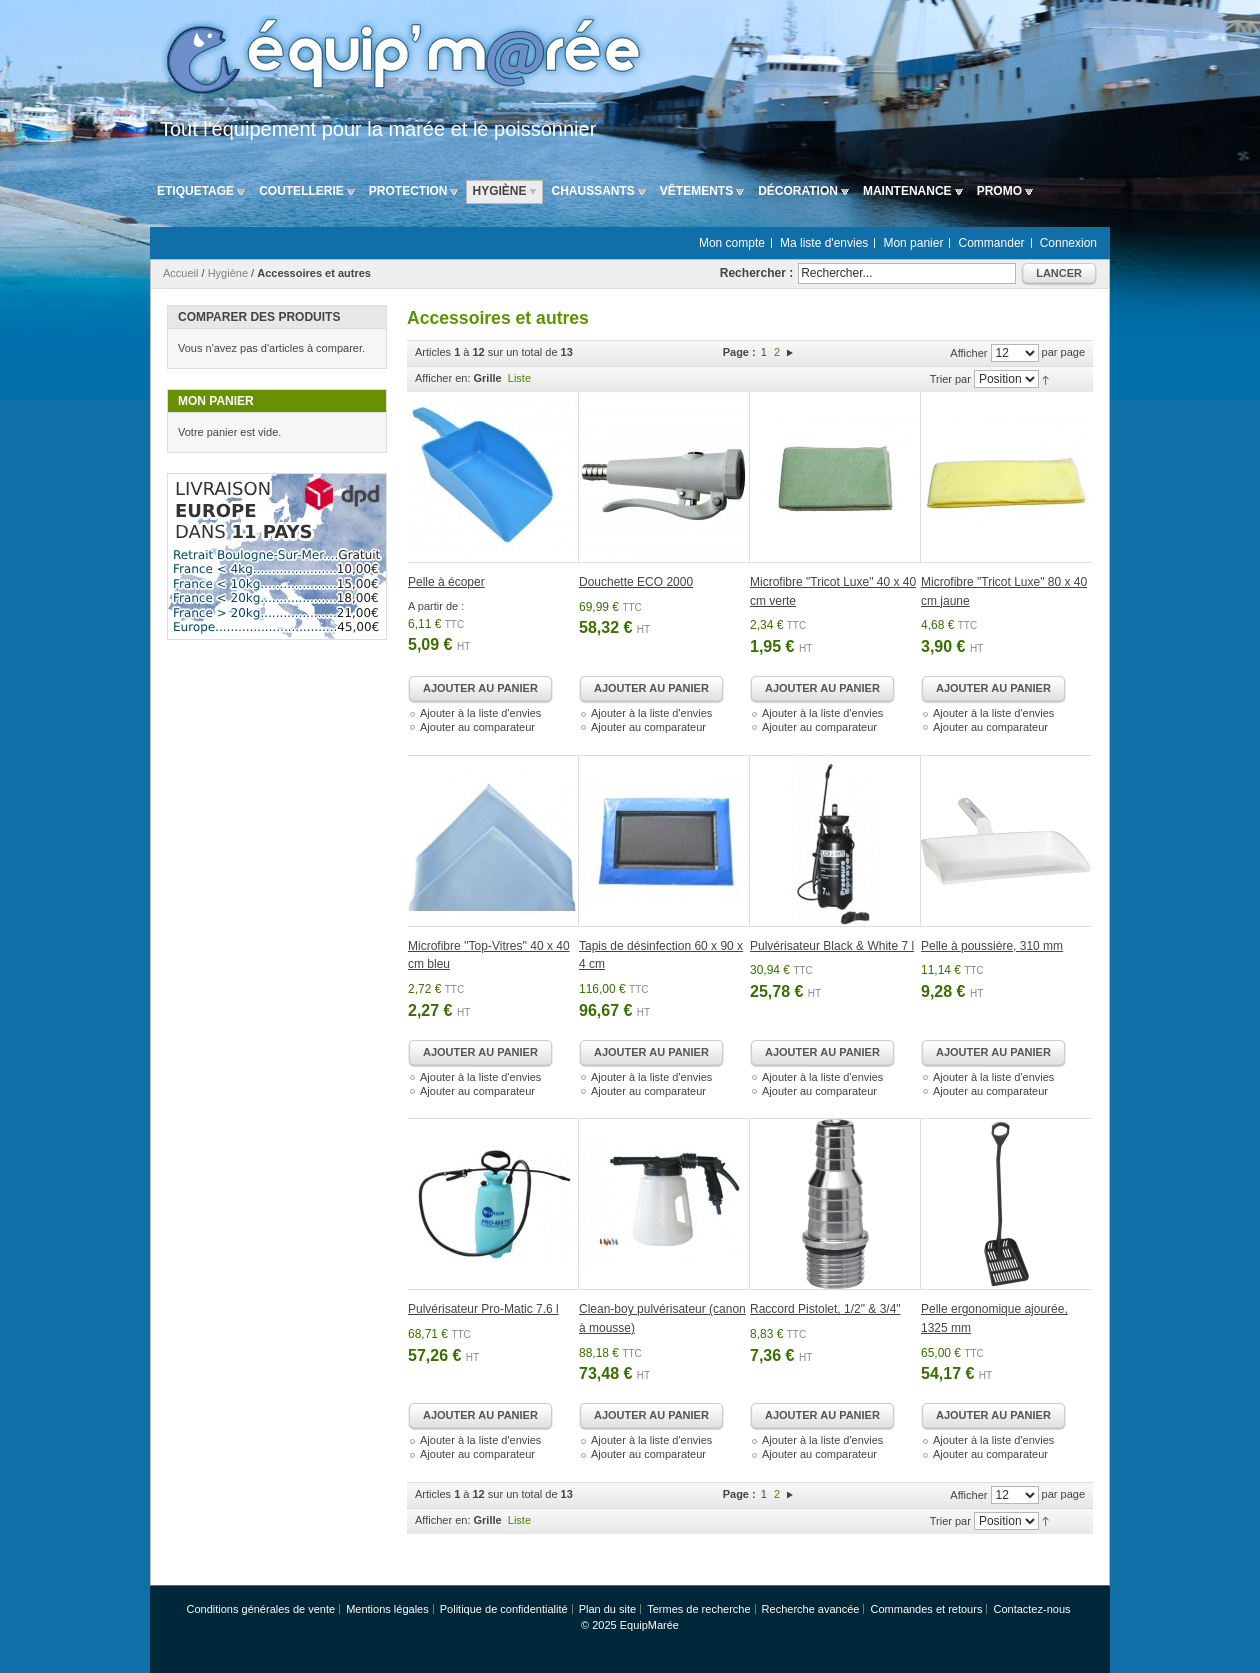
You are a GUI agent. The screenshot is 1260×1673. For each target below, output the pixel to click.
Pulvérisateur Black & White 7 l (832, 946)
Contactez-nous (1031, 1609)
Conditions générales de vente (260, 1609)
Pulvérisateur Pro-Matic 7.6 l (483, 1309)
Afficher (968, 353)
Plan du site (607, 1609)
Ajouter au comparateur (477, 727)
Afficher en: (442, 378)
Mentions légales (387, 1609)
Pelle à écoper (446, 582)
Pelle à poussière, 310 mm (992, 946)
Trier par (950, 379)
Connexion (1068, 243)
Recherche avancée (811, 1609)
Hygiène (228, 273)
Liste (519, 378)
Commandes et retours (927, 1609)
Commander (992, 243)
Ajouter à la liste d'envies (480, 713)
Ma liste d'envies (824, 243)
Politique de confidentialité (504, 1609)
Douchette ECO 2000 (636, 582)
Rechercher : (756, 273)
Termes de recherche (698, 1609)
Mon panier (913, 243)
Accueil (180, 273)
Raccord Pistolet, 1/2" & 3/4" (825, 1309)
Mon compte (732, 243)
